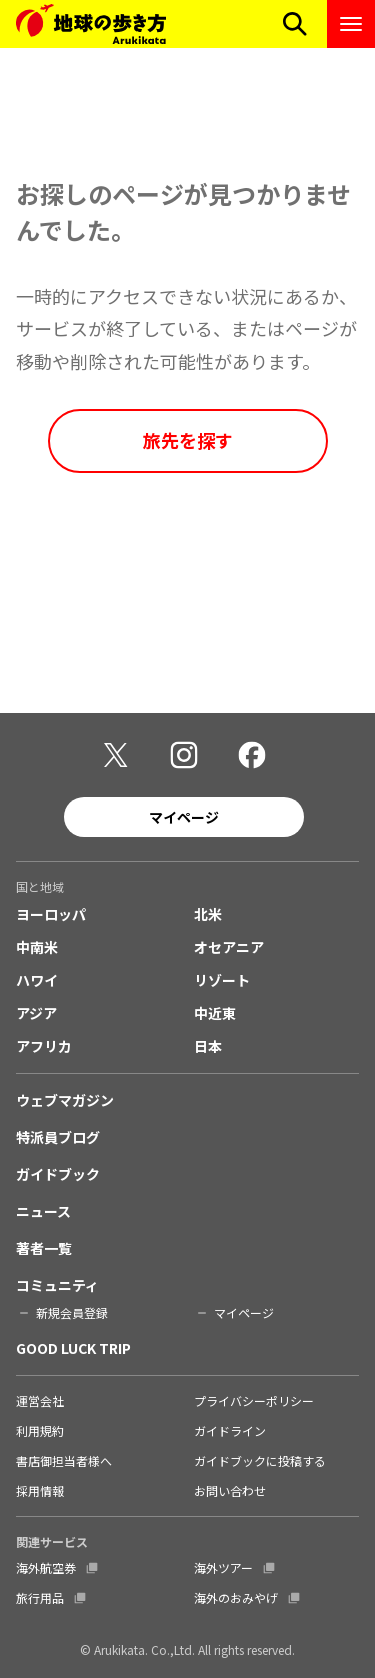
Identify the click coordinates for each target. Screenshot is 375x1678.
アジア (36, 1013)
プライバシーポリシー (254, 1400)
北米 (208, 914)
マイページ (184, 817)
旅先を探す (188, 440)
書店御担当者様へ (64, 1460)
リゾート (222, 980)
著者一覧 (44, 1248)
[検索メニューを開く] (295, 24)
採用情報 (40, 1490)
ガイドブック (58, 1174)
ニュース (43, 1211)
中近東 (215, 1013)
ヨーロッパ (51, 914)
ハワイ (37, 980)
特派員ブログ (58, 1137)
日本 (208, 1046)
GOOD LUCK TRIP (73, 1348)
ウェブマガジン (65, 1100)
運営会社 (40, 1400)
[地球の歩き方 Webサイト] (91, 24)
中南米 (37, 947)
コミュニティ (57, 1285)
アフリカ (44, 1046)
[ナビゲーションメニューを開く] (351, 24)
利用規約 (40, 1430)
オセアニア (229, 947)
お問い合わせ (230, 1490)
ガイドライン (230, 1430)
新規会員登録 (72, 1312)
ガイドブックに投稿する (260, 1460)
